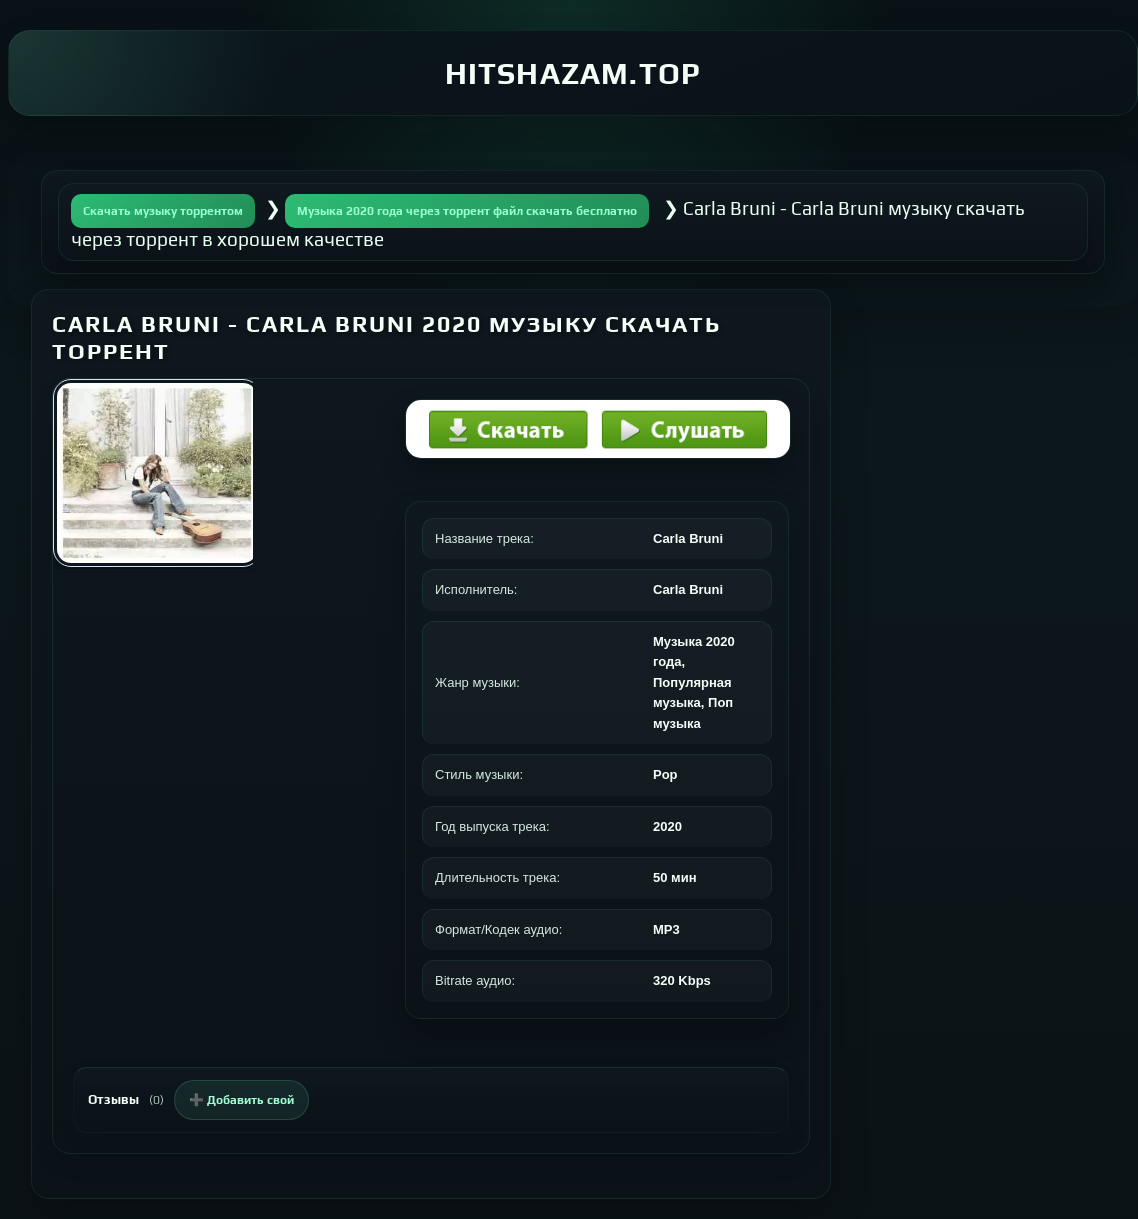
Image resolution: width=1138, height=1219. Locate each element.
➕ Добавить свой (241, 1100)
